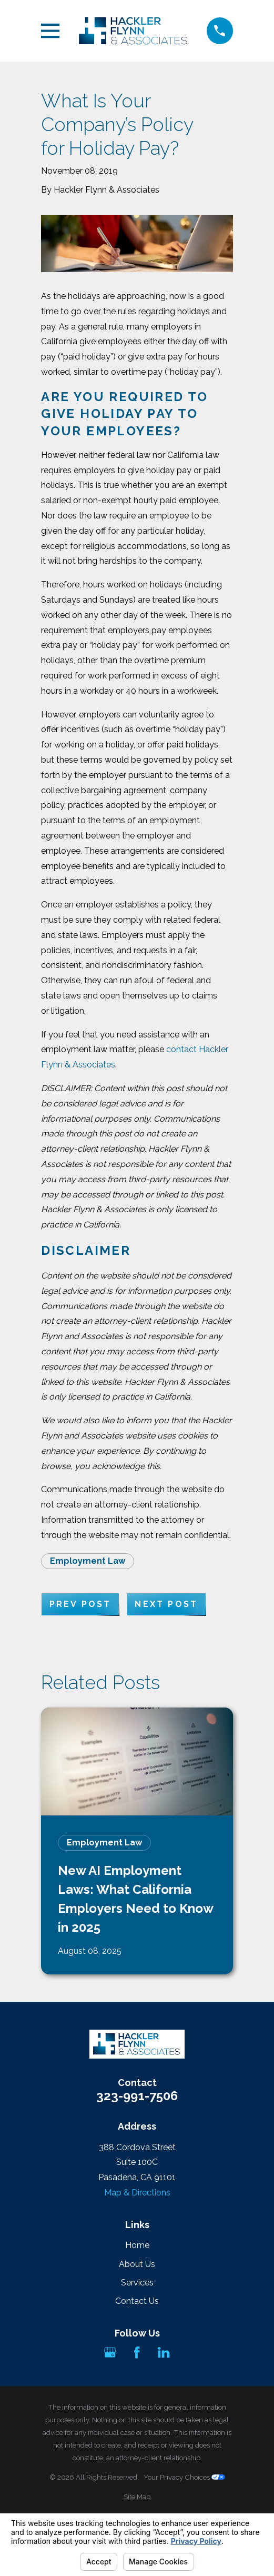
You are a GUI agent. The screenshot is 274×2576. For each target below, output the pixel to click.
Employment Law (87, 1561)
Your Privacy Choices (184, 2477)
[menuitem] (137, 2497)
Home (137, 2245)
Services (137, 2283)
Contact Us (137, 2301)
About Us (137, 2264)
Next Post (166, 1604)
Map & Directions (137, 2193)
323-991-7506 (137, 2096)
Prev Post (80, 1604)
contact (181, 1049)
